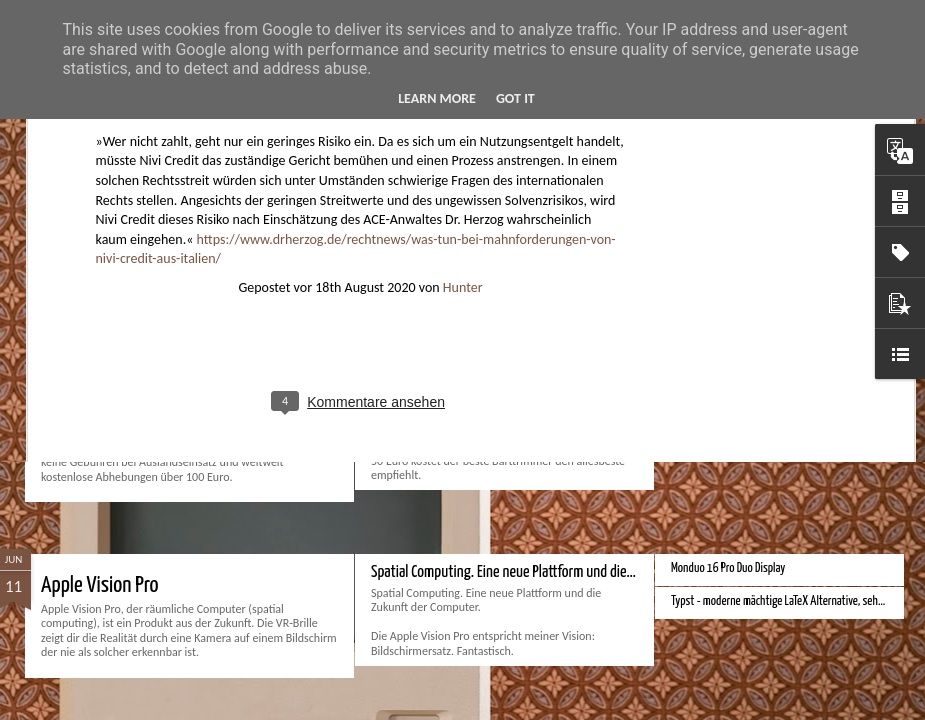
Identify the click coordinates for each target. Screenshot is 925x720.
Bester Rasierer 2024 (429, 339)
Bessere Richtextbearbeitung (733, 401)
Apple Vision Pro (100, 585)
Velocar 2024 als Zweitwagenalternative (756, 368)
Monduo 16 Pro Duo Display (728, 568)
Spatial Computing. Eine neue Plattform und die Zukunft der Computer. (562, 572)
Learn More (437, 98)
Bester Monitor (702, 335)
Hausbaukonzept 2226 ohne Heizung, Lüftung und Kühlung (796, 434)
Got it (515, 98)
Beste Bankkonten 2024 (129, 352)
